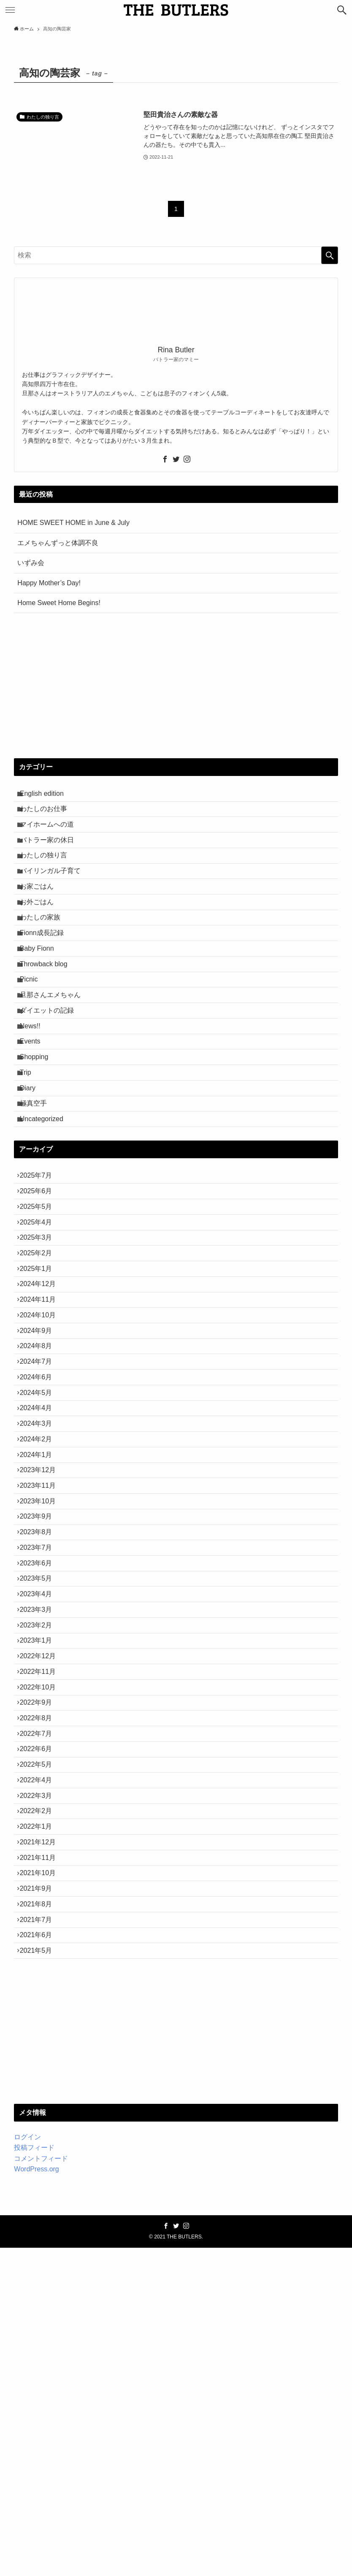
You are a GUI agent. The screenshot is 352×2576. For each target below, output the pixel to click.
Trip (29, 1155)
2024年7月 (40, 1516)
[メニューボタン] (10, 10)
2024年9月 (40, 1476)
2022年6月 (40, 2016)
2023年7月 (40, 1756)
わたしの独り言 (47, 875)
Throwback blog (48, 1015)
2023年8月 (40, 1736)
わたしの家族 (44, 955)
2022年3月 (40, 2076)
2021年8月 (40, 2216)
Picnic (33, 1035)
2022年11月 (42, 1916)
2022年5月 (40, 2036)
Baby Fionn (41, 995)
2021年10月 (42, 2176)
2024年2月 (40, 1616)
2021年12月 (42, 2136)
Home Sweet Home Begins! (58, 602)
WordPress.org (36, 2497)
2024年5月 (40, 1556)
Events (34, 1115)
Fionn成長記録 (46, 975)
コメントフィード (41, 2486)
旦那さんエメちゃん (54, 1055)
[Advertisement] (176, 686)
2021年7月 (40, 2236)
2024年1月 (40, 1636)
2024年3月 (40, 1596)
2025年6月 (40, 1296)
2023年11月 (42, 1676)
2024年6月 (40, 1536)
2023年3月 (40, 1836)
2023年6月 (40, 1776)
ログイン (27, 2465)
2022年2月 (40, 2096)
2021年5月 (40, 2276)
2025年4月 (40, 1336)
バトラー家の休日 (51, 855)
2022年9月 (40, 1956)
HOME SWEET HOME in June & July (73, 522)
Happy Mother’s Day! (49, 583)
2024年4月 (40, 1576)
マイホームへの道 (51, 835)
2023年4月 (40, 1816)
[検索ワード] (176, 255)
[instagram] (187, 459)
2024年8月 (40, 1496)
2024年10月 (42, 1456)
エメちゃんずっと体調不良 (57, 542)
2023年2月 (40, 1856)
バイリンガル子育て (54, 895)
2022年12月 (42, 1896)
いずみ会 (30, 562)
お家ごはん (41, 915)
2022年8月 (40, 1976)
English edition (46, 795)
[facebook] (165, 459)
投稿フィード (34, 2475)
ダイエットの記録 (51, 1075)
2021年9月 (40, 2196)
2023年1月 (40, 1876)
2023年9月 (40, 1716)
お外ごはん (41, 935)
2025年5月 (40, 1316)
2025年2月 (40, 1376)
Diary (32, 1175)
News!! (34, 1095)
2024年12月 (42, 1416)
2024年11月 (42, 1436)
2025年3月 (40, 1356)
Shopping (38, 1135)
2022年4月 (40, 2056)
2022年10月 (42, 1936)
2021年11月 (42, 2156)
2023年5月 (40, 1796)
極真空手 (37, 1195)
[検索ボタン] (342, 10)
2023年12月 (42, 1656)
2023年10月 (42, 1696)
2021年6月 (40, 2256)
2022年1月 (40, 2116)
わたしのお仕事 (47, 815)
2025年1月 (40, 1396)
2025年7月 (40, 1276)
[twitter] (176, 459)
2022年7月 (40, 1996)
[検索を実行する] (329, 255)
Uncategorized (46, 1215)
